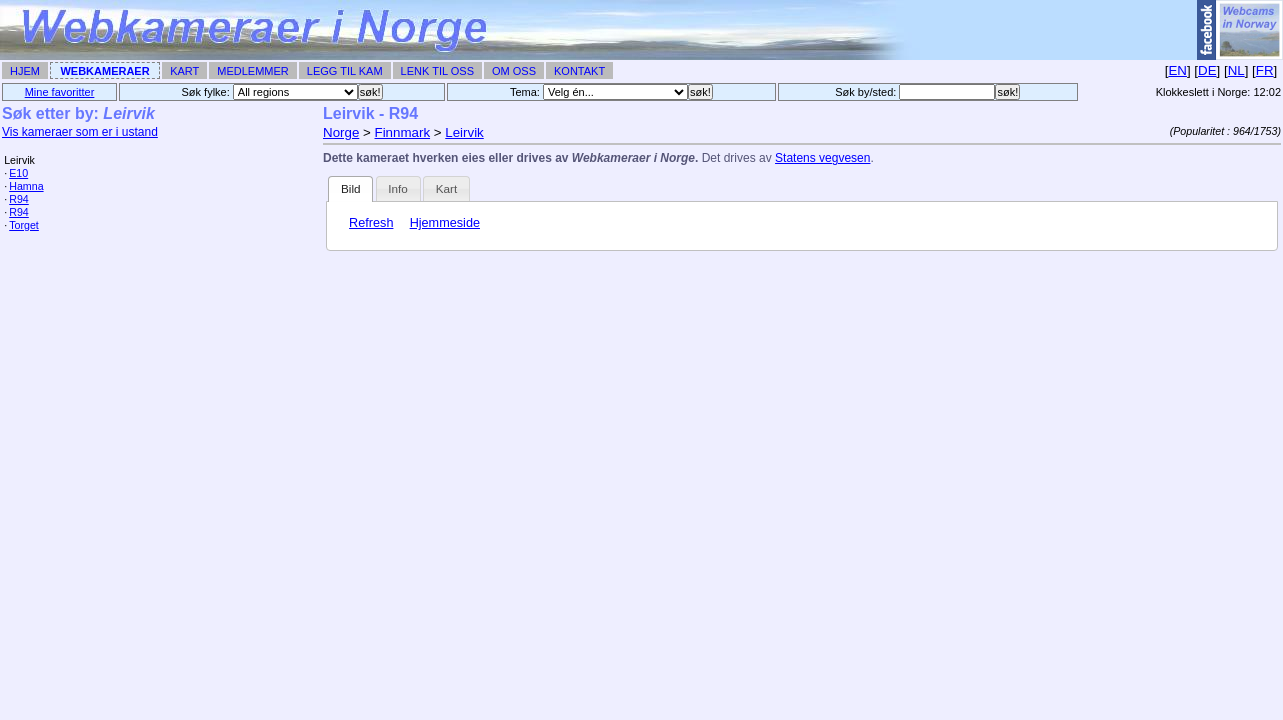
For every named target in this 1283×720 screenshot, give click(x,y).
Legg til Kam (345, 71)
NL (1236, 70)
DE (1207, 70)
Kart (184, 71)
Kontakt (579, 71)
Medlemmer (253, 71)
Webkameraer (104, 71)
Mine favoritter (60, 92)
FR (1265, 70)
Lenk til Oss (437, 71)
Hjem (25, 71)
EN (1177, 70)
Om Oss (514, 71)
